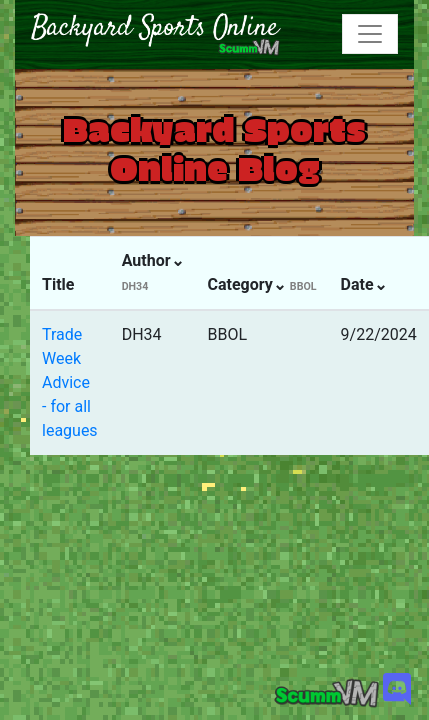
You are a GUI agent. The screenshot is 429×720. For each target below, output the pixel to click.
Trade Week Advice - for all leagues (70, 382)
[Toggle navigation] (370, 34)
